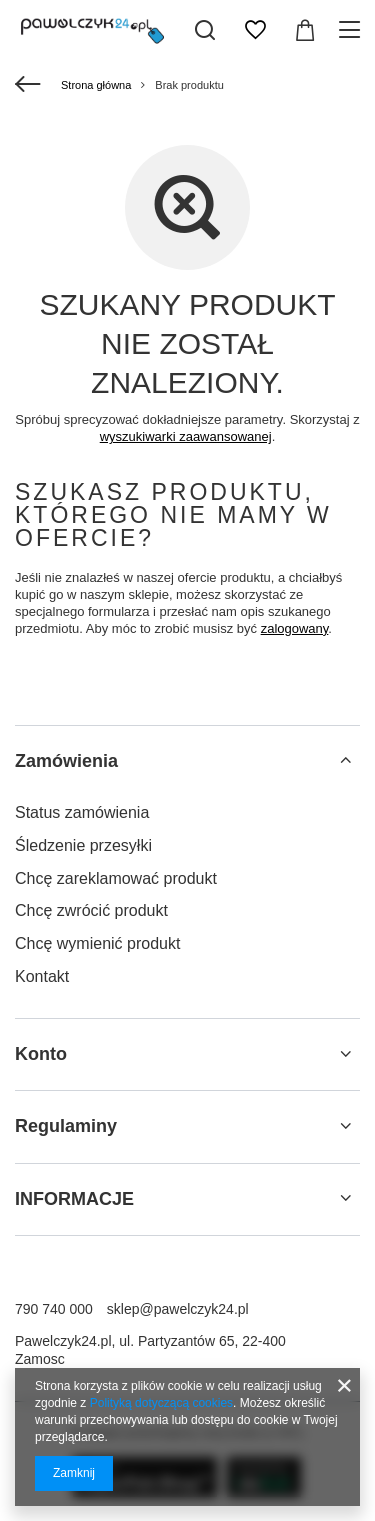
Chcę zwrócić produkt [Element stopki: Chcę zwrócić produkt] (91, 910)
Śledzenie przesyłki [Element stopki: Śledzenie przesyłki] (83, 845)
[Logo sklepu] (92, 30)
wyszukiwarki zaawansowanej (186, 436)
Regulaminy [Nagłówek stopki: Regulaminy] (66, 1126)
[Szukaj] (205, 30)
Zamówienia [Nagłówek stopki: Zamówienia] (66, 761)
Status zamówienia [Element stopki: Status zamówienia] (82, 812)
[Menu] (352, 30)
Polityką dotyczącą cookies (161, 1403)
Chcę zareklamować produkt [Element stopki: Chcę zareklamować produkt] (116, 878)
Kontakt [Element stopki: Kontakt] (42, 976)
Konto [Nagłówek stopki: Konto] (41, 1054)
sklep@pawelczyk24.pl (178, 1309)
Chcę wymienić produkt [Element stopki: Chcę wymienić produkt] (97, 943)
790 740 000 (54, 1309)
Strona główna (96, 85)
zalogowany (295, 628)
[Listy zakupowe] (255, 30)
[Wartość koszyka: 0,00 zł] (305, 30)
